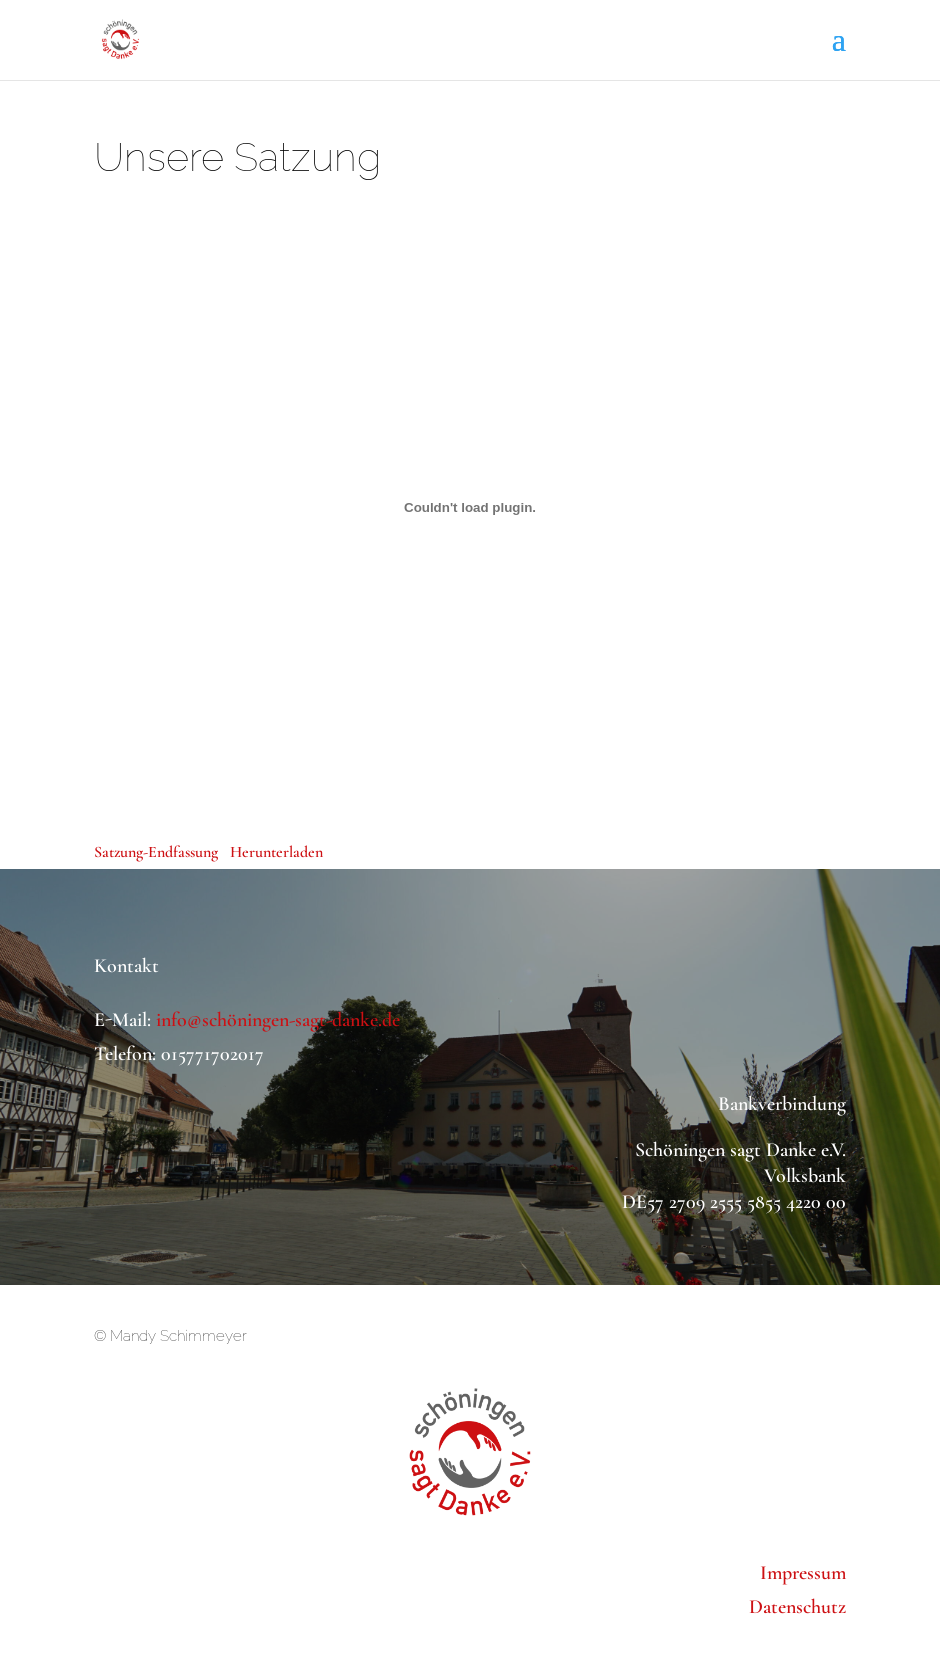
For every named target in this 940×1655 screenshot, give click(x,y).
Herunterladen (276, 852)
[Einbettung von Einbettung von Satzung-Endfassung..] (470, 507)
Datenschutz (797, 1607)
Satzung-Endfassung (156, 852)
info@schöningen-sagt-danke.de (278, 1020)
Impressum (803, 1573)
